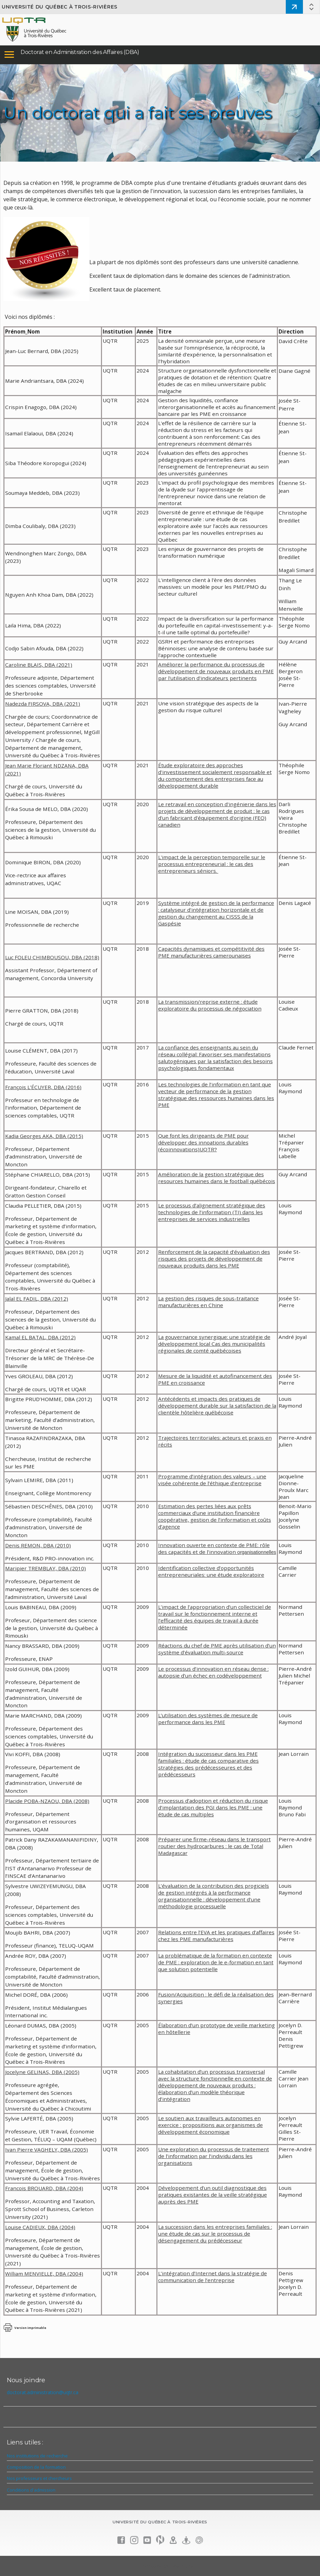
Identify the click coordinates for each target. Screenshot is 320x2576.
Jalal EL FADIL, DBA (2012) (36, 1298)
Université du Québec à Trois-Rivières (59, 7)
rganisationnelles (258, 1552)
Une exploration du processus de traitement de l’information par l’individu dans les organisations (213, 2156)
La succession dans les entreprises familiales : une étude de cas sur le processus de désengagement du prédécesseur (215, 2233)
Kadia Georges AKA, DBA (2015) (44, 1136)
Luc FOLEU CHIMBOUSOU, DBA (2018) (52, 957)
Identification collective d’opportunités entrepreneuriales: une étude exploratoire (211, 1571)
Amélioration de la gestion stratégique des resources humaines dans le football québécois (216, 1177)
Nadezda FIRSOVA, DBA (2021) (42, 703)
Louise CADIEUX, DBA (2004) (40, 2227)
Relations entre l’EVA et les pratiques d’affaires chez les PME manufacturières (216, 1935)
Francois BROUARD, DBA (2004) (44, 2188)
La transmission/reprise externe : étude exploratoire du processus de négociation (209, 1005)
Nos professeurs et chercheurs (39, 2478)
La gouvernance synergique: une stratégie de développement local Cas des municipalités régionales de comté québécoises (214, 1343)
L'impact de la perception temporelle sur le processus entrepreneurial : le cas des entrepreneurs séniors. (211, 864)
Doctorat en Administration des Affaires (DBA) (80, 52)
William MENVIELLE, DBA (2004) (44, 2273)
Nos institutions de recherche (37, 2456)
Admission (294, 7)
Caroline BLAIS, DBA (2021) (38, 664)
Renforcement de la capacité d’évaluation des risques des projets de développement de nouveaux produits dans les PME (214, 1258)
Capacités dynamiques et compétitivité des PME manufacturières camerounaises (211, 952)
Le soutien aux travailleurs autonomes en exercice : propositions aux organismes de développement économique (210, 2125)
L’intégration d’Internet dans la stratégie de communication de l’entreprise (212, 2276)
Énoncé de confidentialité (167, 2566)
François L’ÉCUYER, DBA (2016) (43, 1087)
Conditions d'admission (31, 2490)
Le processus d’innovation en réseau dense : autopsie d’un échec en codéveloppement (213, 1672)
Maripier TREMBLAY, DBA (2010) (45, 1568)
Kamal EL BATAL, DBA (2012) (40, 1337)
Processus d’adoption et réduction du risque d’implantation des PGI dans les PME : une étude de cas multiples (213, 1807)
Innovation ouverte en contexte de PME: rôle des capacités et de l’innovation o (214, 1548)
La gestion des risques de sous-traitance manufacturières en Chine (208, 1302)
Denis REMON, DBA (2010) (38, 1545)
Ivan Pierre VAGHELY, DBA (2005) (46, 2149)
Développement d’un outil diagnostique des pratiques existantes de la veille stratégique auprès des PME (212, 2194)
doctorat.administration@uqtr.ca (42, 2392)
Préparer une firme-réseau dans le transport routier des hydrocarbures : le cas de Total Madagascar (214, 1846)
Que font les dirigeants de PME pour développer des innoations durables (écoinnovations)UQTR (203, 1142)
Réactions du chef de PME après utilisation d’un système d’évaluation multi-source (217, 1649)
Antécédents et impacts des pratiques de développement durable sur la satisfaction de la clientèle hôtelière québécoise (217, 1405)
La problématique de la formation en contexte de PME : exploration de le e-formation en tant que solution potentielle (215, 1962)
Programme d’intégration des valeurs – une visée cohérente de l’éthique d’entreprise (212, 1480)
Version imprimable (30, 2328)
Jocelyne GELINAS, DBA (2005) (42, 2072)
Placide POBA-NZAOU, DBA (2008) (47, 1801)
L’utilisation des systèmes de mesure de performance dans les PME (208, 1718)
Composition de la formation (36, 2467)
